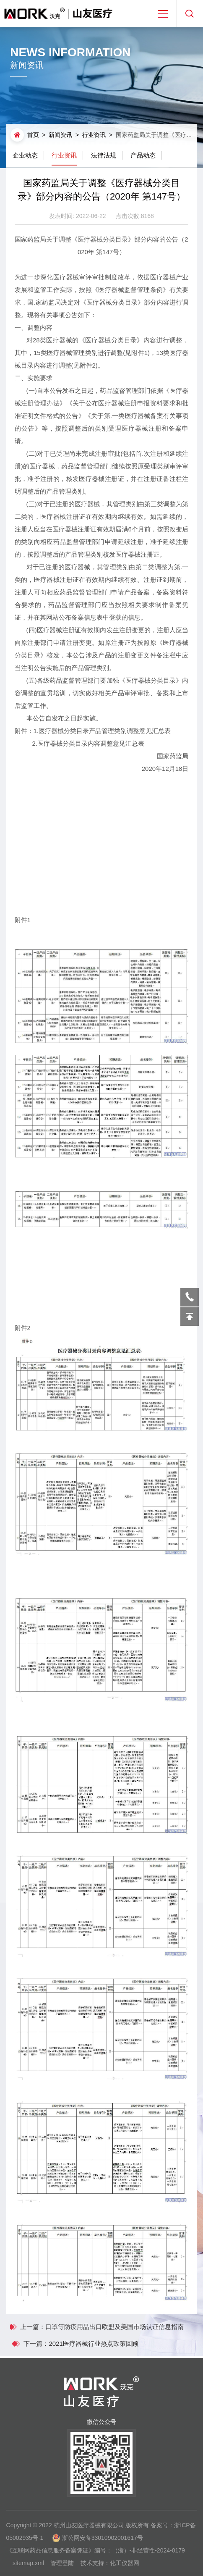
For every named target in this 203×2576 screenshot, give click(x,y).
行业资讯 (94, 134)
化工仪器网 (124, 2569)
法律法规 (103, 155)
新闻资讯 (60, 134)
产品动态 (143, 155)
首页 (33, 134)
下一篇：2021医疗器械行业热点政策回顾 (87, 2343)
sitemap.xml (28, 2569)
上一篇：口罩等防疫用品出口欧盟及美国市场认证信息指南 (95, 2326)
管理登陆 (62, 2569)
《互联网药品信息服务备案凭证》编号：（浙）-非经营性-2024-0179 (95, 2556)
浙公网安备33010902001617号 (102, 2544)
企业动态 (25, 155)
